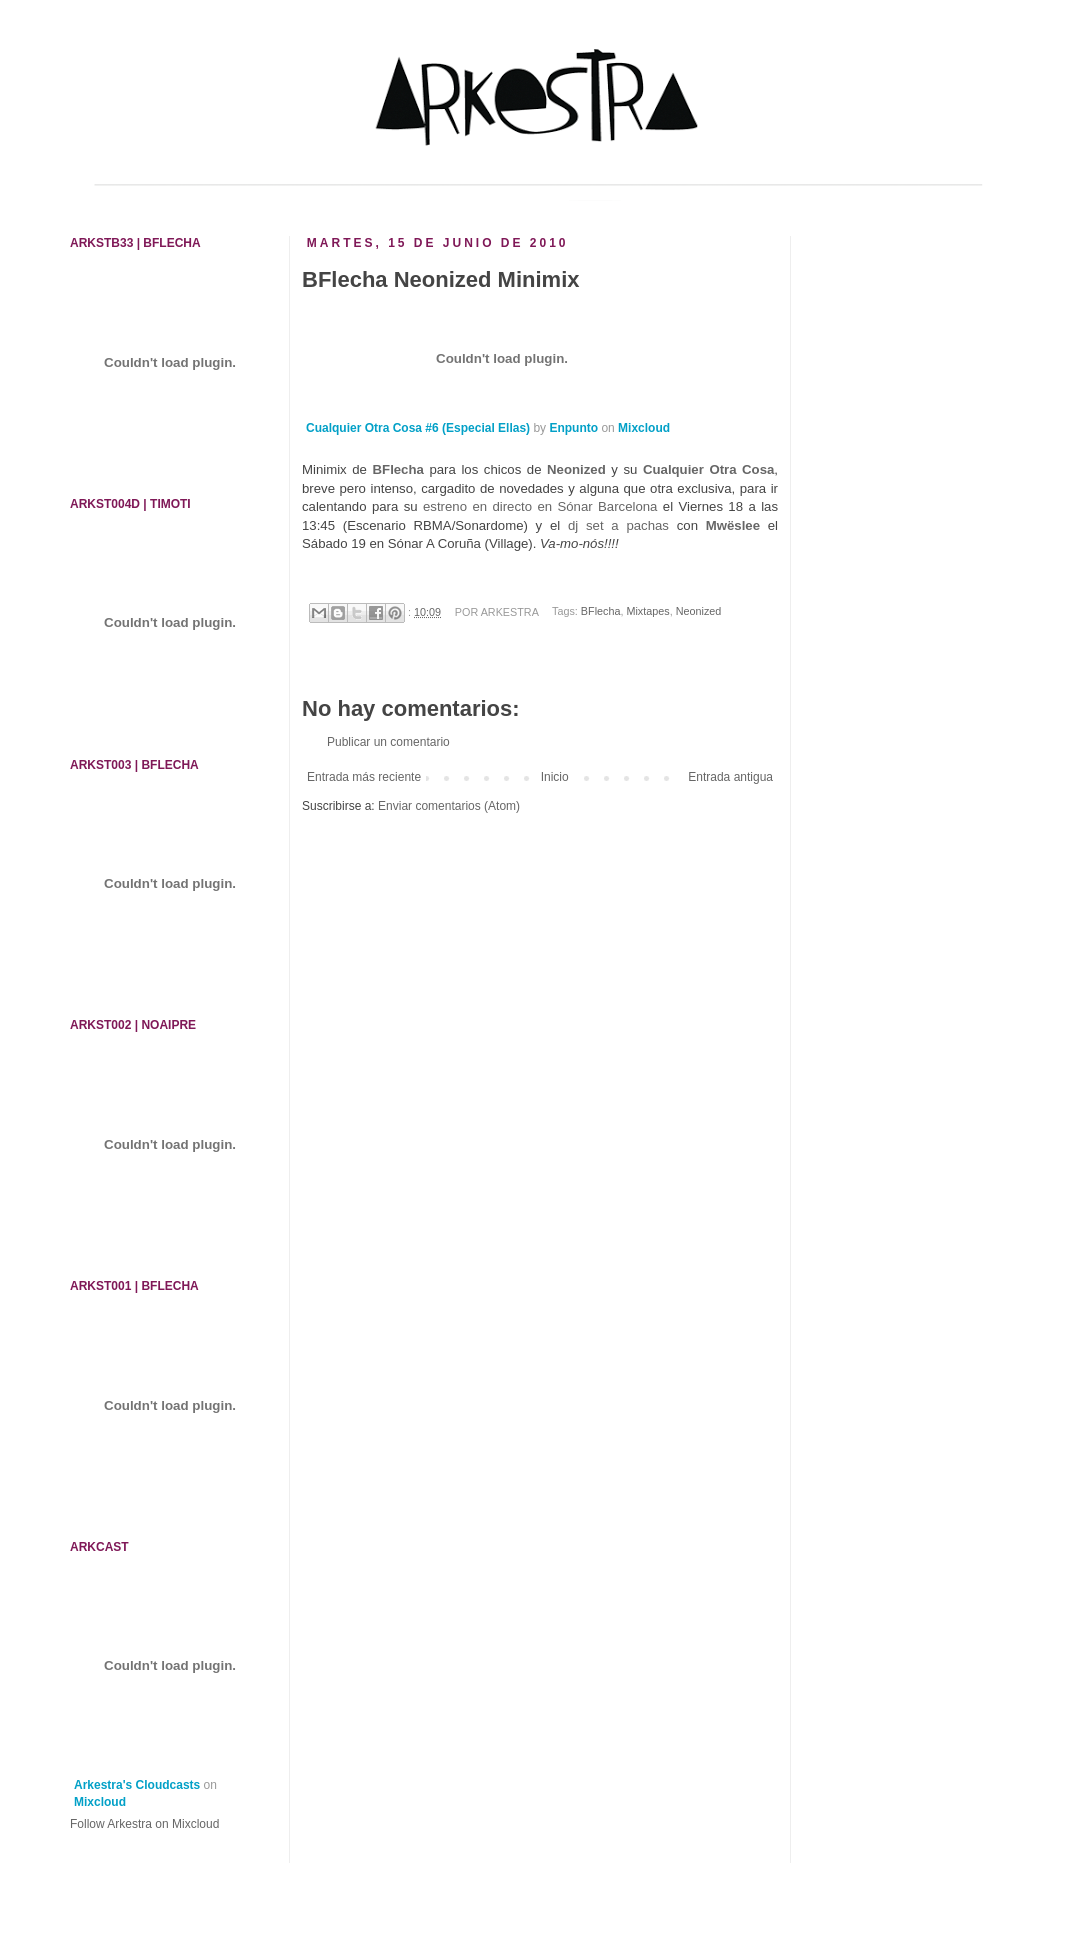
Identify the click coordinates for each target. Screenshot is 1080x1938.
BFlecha (398, 469)
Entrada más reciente (364, 777)
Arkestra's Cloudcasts (137, 1785)
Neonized (699, 612)
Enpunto (573, 428)
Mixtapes (647, 612)
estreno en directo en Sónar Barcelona (540, 506)
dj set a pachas (618, 525)
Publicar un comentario (388, 742)
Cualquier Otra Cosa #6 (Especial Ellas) (418, 428)
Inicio (555, 777)
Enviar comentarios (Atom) (449, 806)
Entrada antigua (730, 777)
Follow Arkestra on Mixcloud (144, 1824)
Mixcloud (644, 428)
